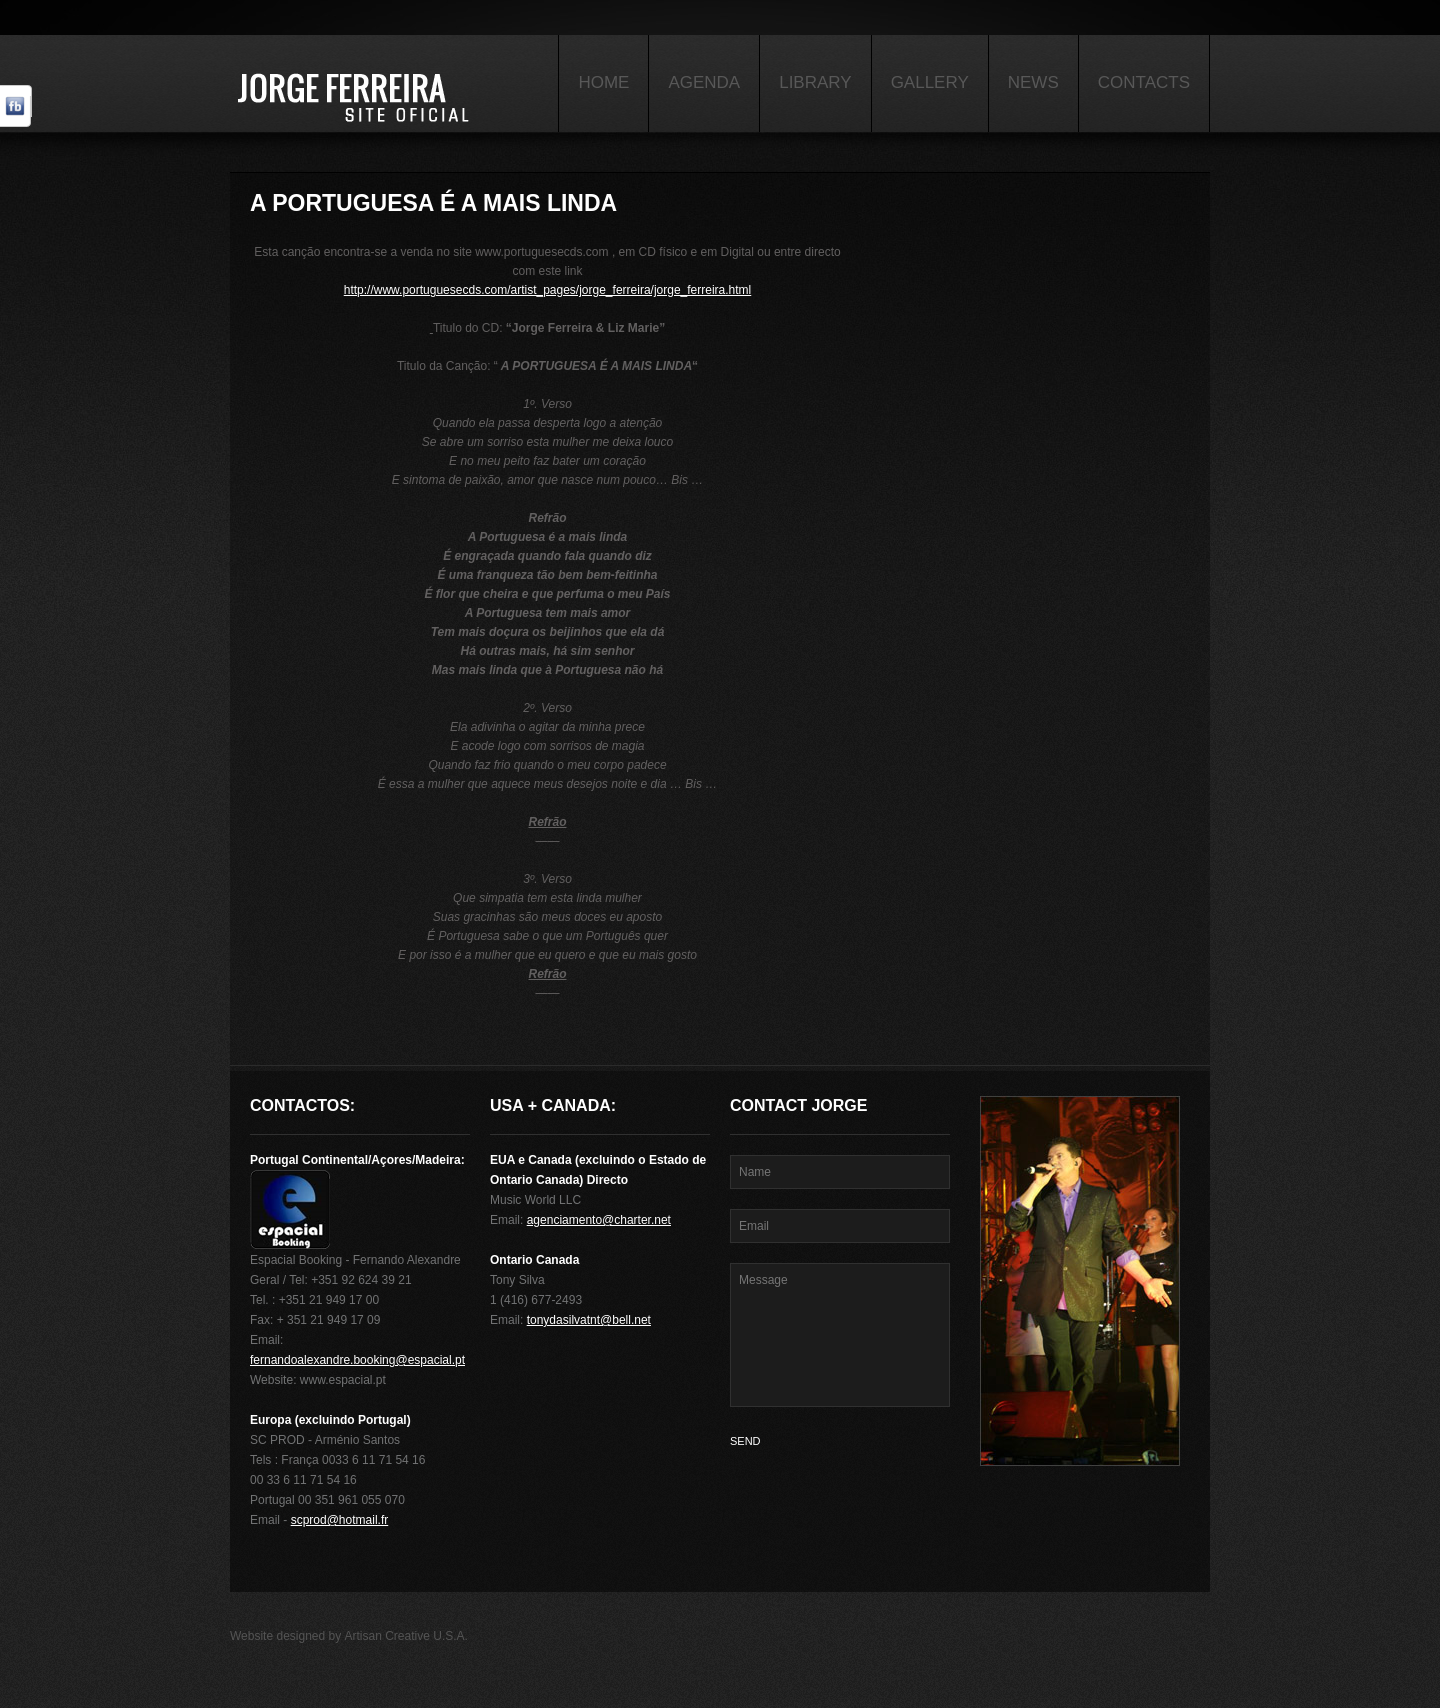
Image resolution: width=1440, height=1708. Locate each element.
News (1033, 82)
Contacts (1144, 82)
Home (603, 82)
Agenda (704, 82)
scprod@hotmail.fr (340, 1520)
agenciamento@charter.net (599, 1220)
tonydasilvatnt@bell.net (589, 1320)
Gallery (930, 82)
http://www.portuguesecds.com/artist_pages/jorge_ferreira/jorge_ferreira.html (548, 290)
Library (815, 82)
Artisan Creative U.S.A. (406, 1636)
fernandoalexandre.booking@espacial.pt (357, 1360)
